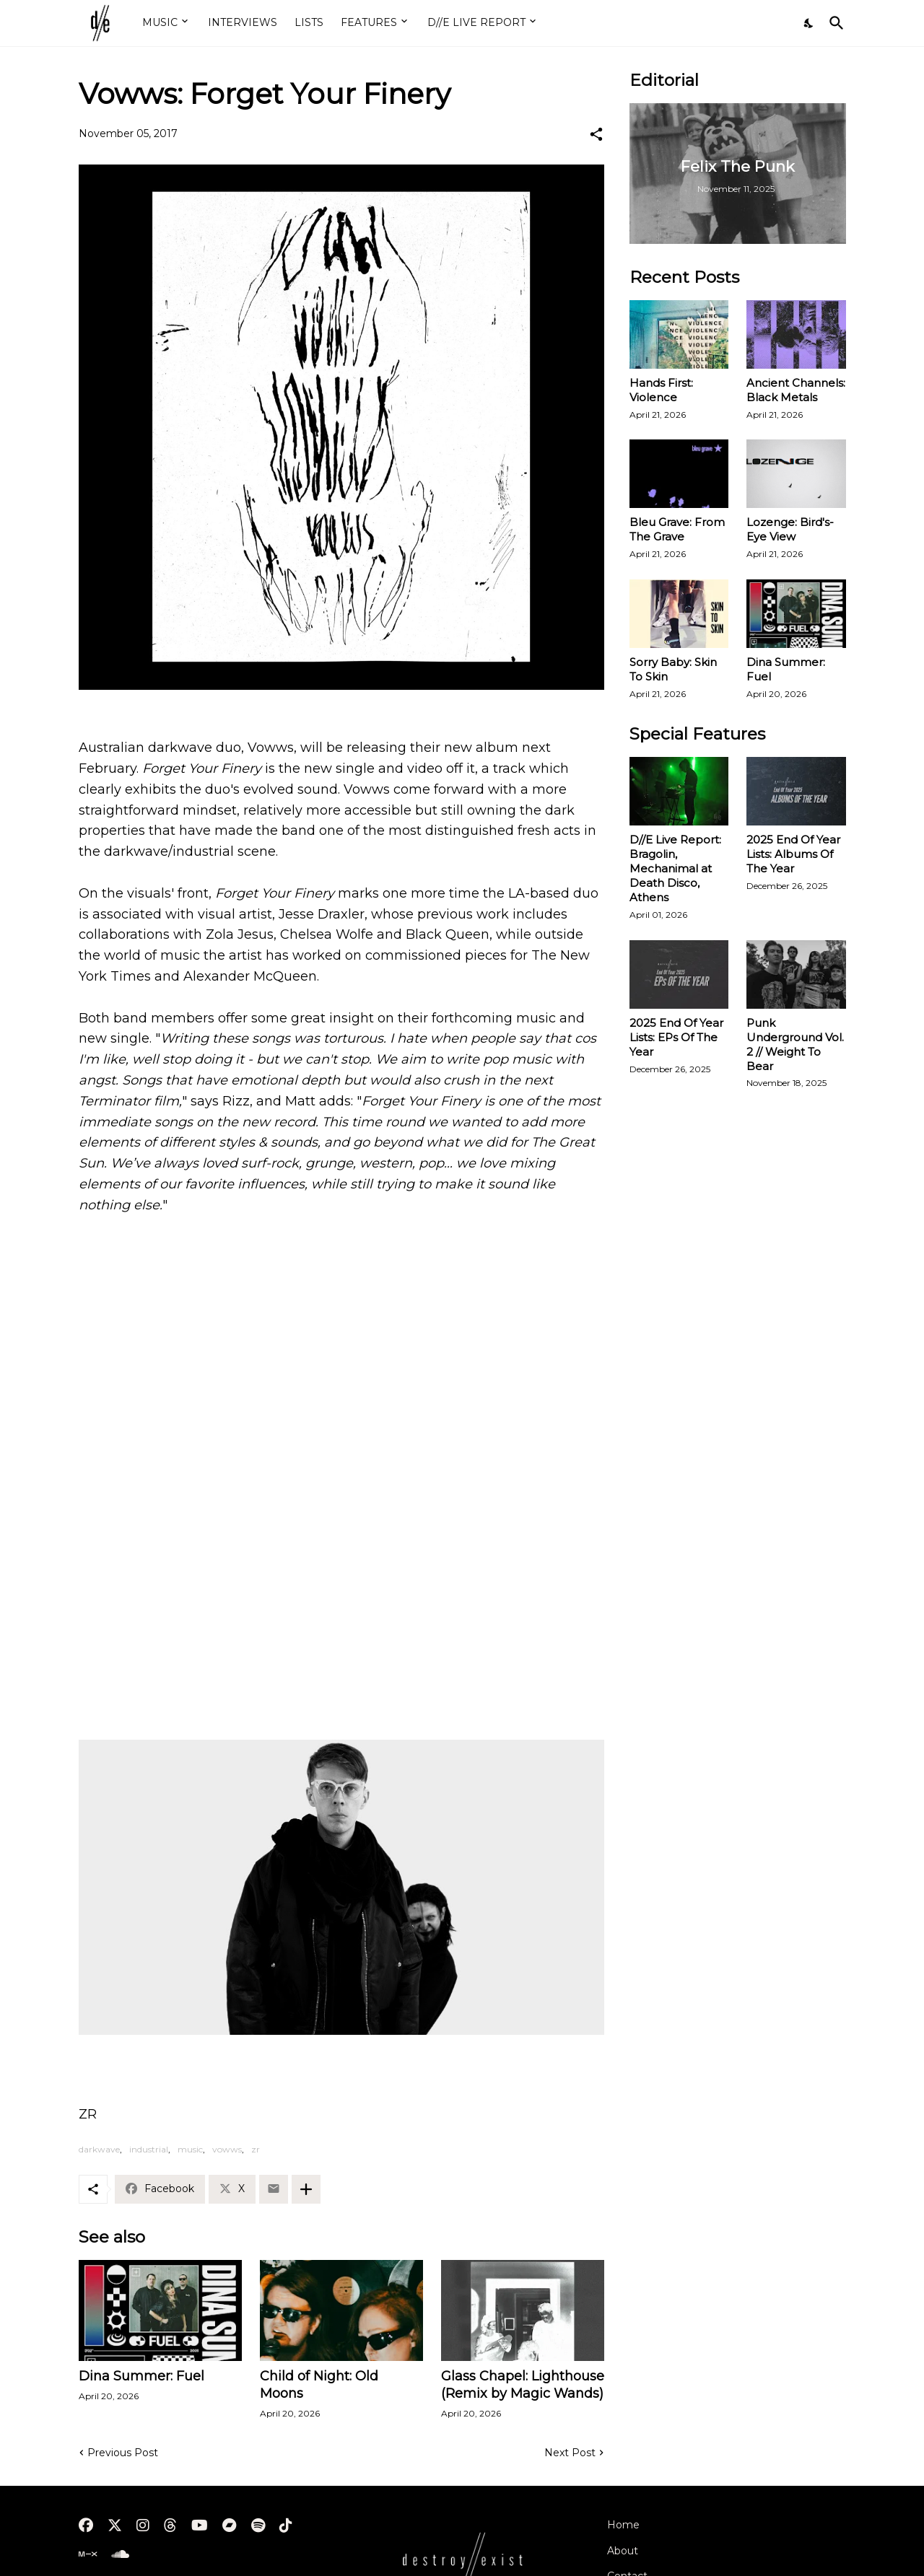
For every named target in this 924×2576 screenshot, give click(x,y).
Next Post (570, 2452)
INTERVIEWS (242, 22)
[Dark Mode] (809, 23)
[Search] (833, 23)
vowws (227, 2149)
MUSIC (160, 22)
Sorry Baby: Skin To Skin (673, 669)
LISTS (309, 22)
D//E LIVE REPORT (476, 22)
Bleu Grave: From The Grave (677, 529)
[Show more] (306, 2189)
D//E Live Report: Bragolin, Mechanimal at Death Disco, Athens (675, 868)
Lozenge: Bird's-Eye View (790, 529)
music (190, 2149)
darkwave (99, 2149)
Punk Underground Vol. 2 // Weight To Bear (795, 1044)
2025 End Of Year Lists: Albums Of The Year (793, 854)
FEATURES (369, 22)
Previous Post (122, 2452)
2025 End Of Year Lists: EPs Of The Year (676, 1037)
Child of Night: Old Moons (319, 2384)
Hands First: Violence (661, 390)
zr (255, 2149)
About (622, 2550)
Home (623, 2524)
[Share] (596, 134)
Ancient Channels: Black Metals (795, 390)
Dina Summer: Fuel (141, 2376)
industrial (148, 2149)
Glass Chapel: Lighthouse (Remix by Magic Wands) (522, 2384)
